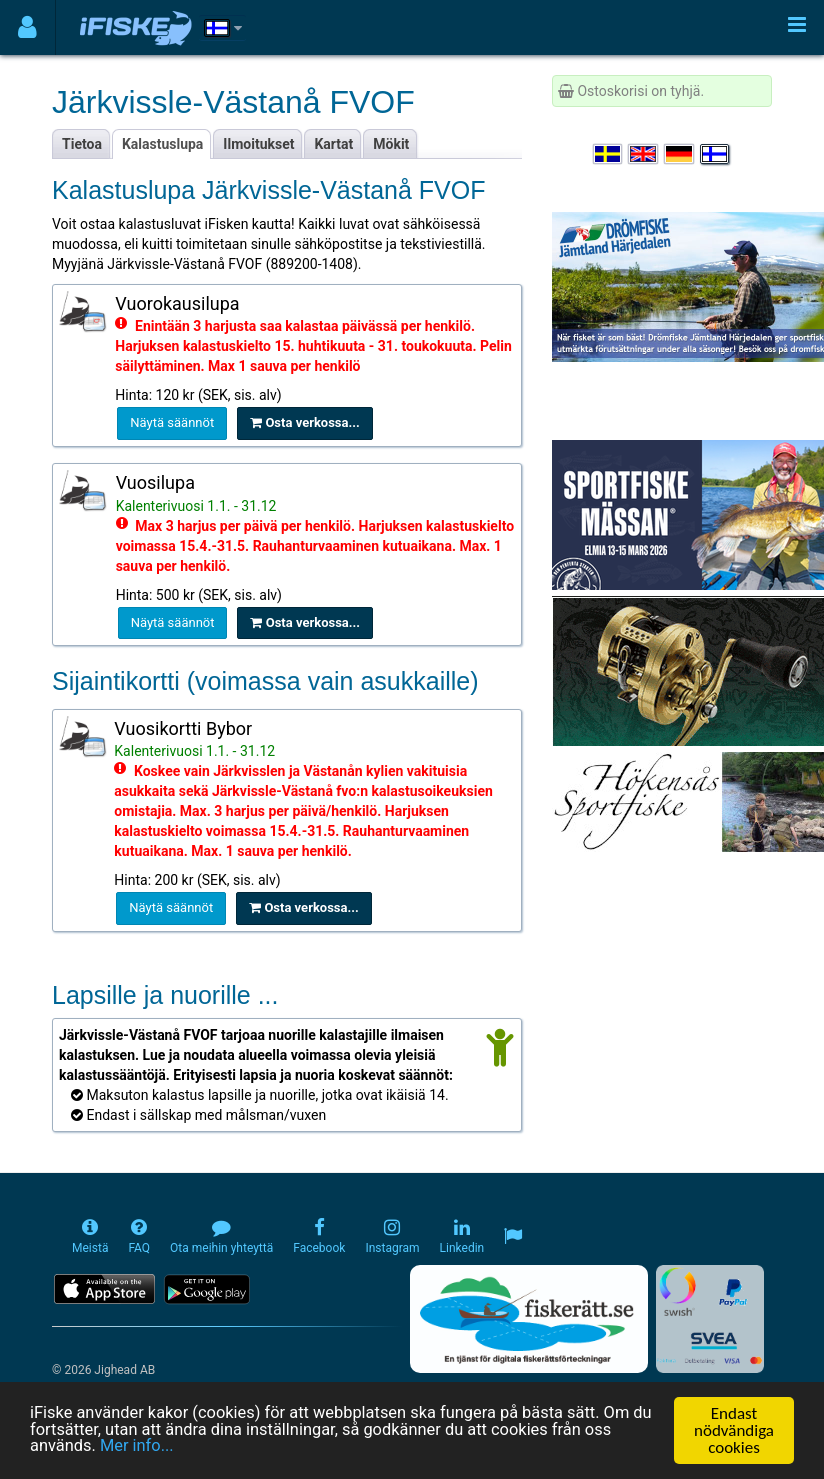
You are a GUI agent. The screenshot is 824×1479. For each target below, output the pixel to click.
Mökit (391, 144)
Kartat (333, 144)
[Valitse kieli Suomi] (716, 154)
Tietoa (82, 144)
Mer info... (140, 1448)
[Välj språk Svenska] (609, 154)
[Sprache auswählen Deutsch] (680, 154)
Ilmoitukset (258, 144)
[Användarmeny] (27, 27)
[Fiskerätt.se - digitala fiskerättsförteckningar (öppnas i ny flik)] (529, 1319)
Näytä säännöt (172, 422)
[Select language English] (644, 154)
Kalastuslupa (162, 144)
